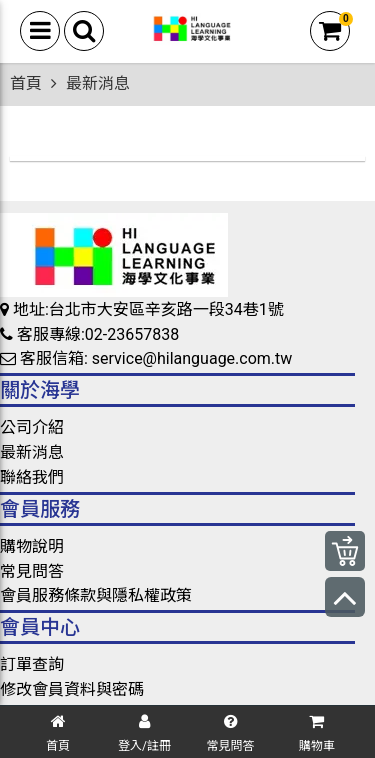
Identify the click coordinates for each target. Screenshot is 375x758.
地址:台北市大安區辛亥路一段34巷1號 (142, 309)
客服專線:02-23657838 (89, 334)
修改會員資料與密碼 (72, 689)
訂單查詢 (32, 664)
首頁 (26, 83)
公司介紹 (32, 427)
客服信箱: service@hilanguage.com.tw (146, 358)
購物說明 (32, 546)
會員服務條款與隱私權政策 (96, 595)
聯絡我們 (32, 477)
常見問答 (32, 571)
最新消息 (32, 452)
